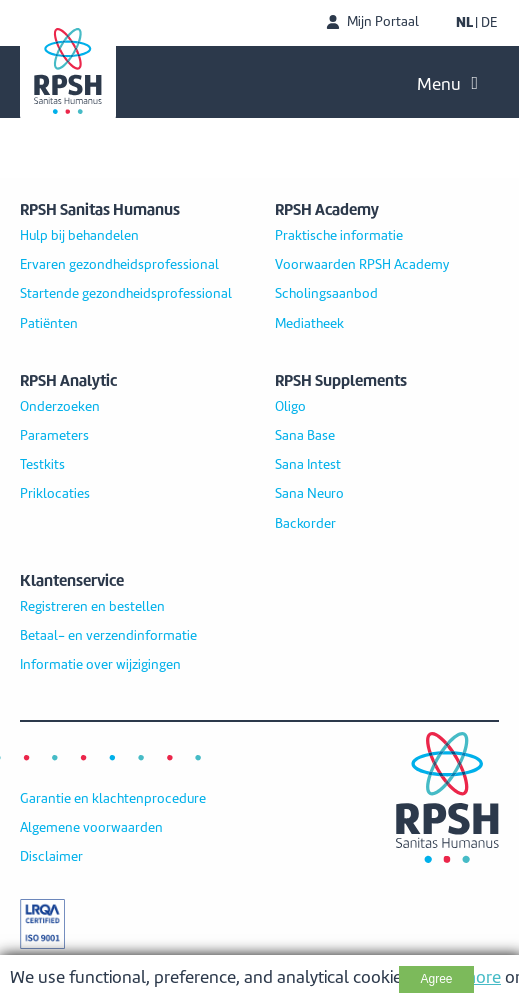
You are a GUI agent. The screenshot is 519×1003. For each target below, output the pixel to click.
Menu (447, 84)
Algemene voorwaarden (91, 828)
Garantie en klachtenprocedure (113, 799)
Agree (436, 979)
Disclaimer (51, 857)
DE (489, 23)
